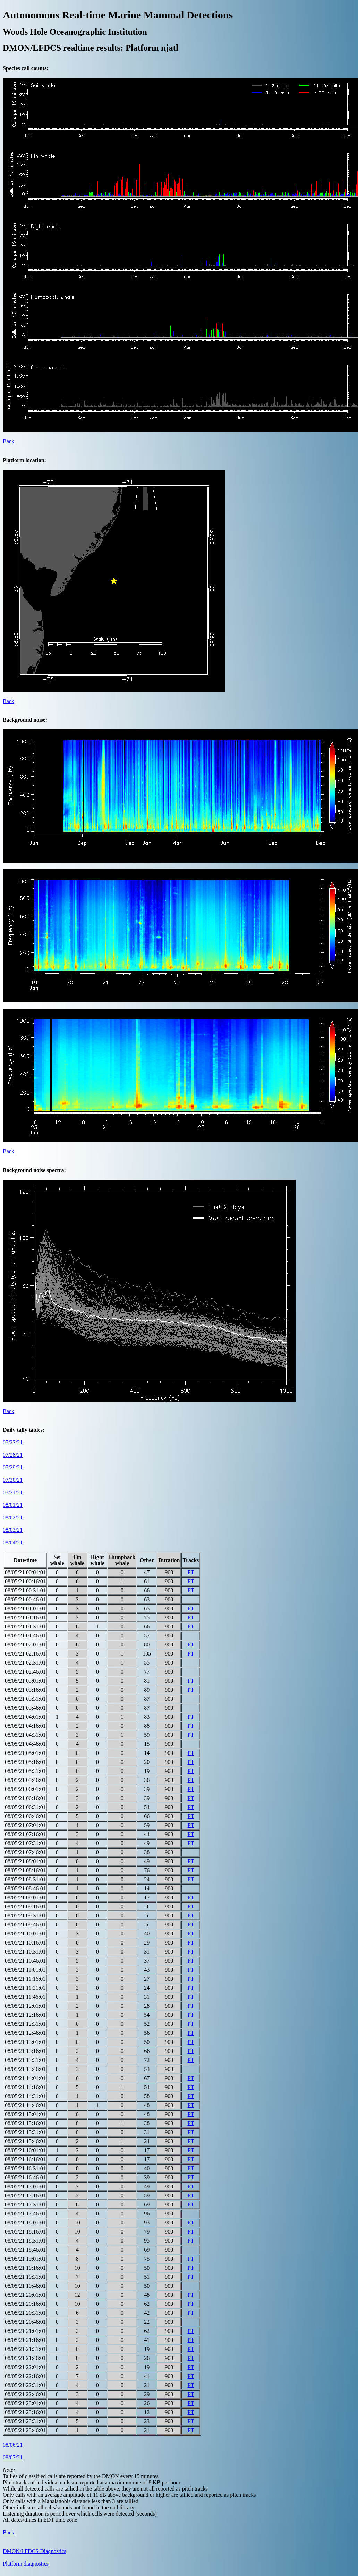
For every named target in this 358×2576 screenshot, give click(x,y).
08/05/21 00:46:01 (25, 1599)
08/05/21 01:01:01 (25, 1608)
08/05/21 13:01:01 (25, 2042)
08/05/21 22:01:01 (25, 2367)
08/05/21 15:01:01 (25, 2114)
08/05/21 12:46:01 (25, 2033)
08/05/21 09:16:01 (25, 1906)
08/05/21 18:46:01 (25, 2250)
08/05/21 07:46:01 (25, 1852)
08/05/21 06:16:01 (25, 1798)
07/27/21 (13, 1442)
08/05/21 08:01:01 (25, 1861)
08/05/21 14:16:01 (25, 2087)
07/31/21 (13, 1492)
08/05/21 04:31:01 (25, 1735)
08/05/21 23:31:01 (25, 2421)
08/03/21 (13, 1530)
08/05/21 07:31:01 (25, 1843)
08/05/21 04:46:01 (25, 1744)
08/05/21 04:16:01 (25, 1726)
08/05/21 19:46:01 (25, 2286)
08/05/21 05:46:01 (25, 1780)
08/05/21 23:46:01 (25, 2430)
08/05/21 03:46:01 (25, 1708)
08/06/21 (13, 2445)
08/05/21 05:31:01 (25, 1771)
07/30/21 (13, 1480)
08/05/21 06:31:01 (25, 1807)
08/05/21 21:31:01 (25, 2349)
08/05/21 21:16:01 (25, 2340)
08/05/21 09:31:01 (25, 1915)
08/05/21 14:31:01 (25, 2096)
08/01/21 (13, 1505)
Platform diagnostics (26, 2564)
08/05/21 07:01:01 (25, 1825)
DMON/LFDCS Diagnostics (34, 2551)
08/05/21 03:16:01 (25, 1690)
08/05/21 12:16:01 (25, 2015)
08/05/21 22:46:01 (25, 2394)
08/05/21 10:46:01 (25, 1961)
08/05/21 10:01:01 (25, 1934)
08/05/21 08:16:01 (25, 1870)
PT (191, 1572)
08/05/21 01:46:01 (25, 1635)
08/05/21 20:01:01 (25, 2295)
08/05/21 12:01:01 (25, 2006)
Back (8, 441)
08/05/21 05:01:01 (25, 1753)
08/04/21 (13, 1542)
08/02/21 (13, 1517)
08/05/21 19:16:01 (25, 2268)
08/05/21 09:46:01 (25, 1924)
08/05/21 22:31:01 (25, 2385)
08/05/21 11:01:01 (25, 1970)
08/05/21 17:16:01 (25, 2195)
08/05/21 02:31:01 (25, 1663)
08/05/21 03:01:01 (25, 1681)
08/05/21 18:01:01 (25, 2223)
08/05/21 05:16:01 (25, 1762)
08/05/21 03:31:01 (25, 1699)
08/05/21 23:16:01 (25, 2412)
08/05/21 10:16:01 (25, 1943)
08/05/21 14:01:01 (25, 2078)
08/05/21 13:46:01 (25, 2069)
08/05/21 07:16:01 (25, 1834)
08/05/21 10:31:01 (25, 1952)
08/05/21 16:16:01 (25, 2159)
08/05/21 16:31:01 (25, 2168)
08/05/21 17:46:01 (25, 2213)
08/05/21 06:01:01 (25, 1789)
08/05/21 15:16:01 (25, 2123)
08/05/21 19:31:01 (25, 2277)
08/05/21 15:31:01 (25, 2132)
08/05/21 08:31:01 (25, 1879)
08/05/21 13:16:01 (25, 2051)
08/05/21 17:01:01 (25, 2186)
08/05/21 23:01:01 (25, 2403)
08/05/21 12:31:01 (25, 2024)
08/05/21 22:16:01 (25, 2376)
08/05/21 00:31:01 (25, 1590)
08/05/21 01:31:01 (25, 1626)
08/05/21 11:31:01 (25, 1988)
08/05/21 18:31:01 (25, 2241)
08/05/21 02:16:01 (25, 1654)
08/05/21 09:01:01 (25, 1897)
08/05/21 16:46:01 (25, 2177)
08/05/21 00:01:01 (25, 1572)
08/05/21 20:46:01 (25, 2322)
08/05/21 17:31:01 (25, 2204)
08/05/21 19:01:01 (25, 2259)
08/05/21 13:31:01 (25, 2060)
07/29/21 (13, 1467)
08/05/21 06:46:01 (25, 1816)
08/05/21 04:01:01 (25, 1717)
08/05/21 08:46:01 (25, 1888)
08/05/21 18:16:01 (25, 2232)
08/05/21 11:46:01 (25, 1997)
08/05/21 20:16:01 (25, 2304)
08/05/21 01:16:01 (25, 1617)
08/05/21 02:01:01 (25, 1645)
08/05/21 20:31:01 (25, 2313)
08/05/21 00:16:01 (25, 1581)
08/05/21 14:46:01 (25, 2105)
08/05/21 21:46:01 (25, 2358)
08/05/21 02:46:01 (25, 1672)
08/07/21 (13, 2457)
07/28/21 (13, 1455)
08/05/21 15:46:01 (25, 2141)
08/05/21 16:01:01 (25, 2150)
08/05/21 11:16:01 (25, 1979)
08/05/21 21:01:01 (25, 2331)
